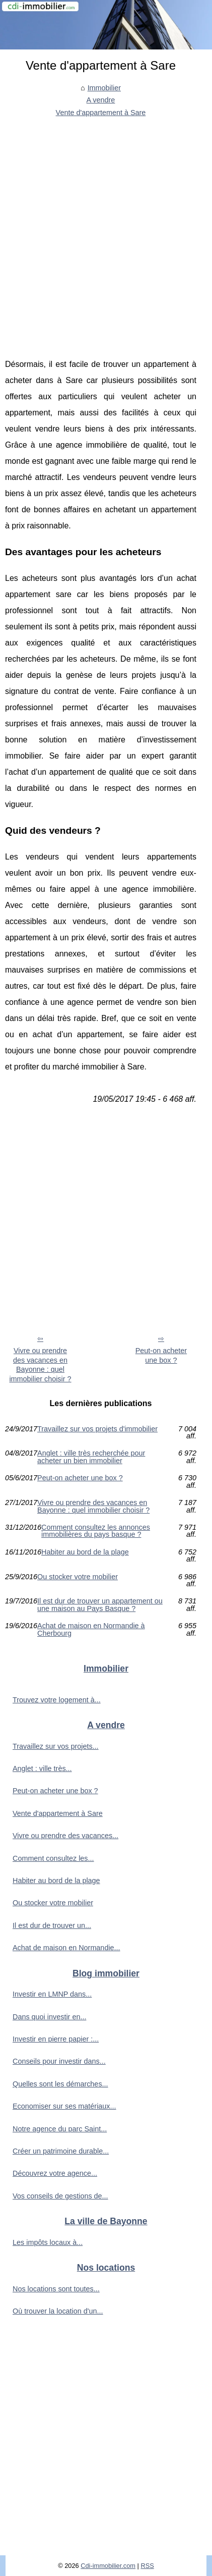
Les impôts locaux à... (48, 2242)
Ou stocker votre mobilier (77, 1577)
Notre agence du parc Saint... (60, 2129)
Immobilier (104, 88)
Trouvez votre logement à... (57, 1700)
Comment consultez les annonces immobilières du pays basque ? (95, 1531)
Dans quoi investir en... (49, 2017)
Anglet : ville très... (42, 1768)
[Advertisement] (106, 230)
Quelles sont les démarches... (60, 2084)
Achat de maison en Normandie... (66, 1948)
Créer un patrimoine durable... (61, 2151)
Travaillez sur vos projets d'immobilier (97, 1429)
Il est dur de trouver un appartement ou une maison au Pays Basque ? (100, 1604)
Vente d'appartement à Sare (101, 113)
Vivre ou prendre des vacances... (65, 1836)
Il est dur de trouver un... (52, 1925)
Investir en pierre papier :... (56, 2039)
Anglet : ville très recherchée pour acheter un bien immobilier (91, 1457)
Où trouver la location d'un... (58, 2311)
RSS (147, 2565)
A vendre (101, 100)
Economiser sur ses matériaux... (64, 2106)
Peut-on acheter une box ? (161, 1355)
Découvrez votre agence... (55, 2173)
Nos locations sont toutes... (56, 2289)
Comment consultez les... (53, 1858)
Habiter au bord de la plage (85, 1552)
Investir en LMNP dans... (52, 1994)
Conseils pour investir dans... (59, 2061)
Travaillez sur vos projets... (56, 1746)
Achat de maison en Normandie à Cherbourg (91, 1629)
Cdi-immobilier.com (108, 2565)
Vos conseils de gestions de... (60, 2196)
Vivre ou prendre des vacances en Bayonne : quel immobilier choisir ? (40, 1365)
